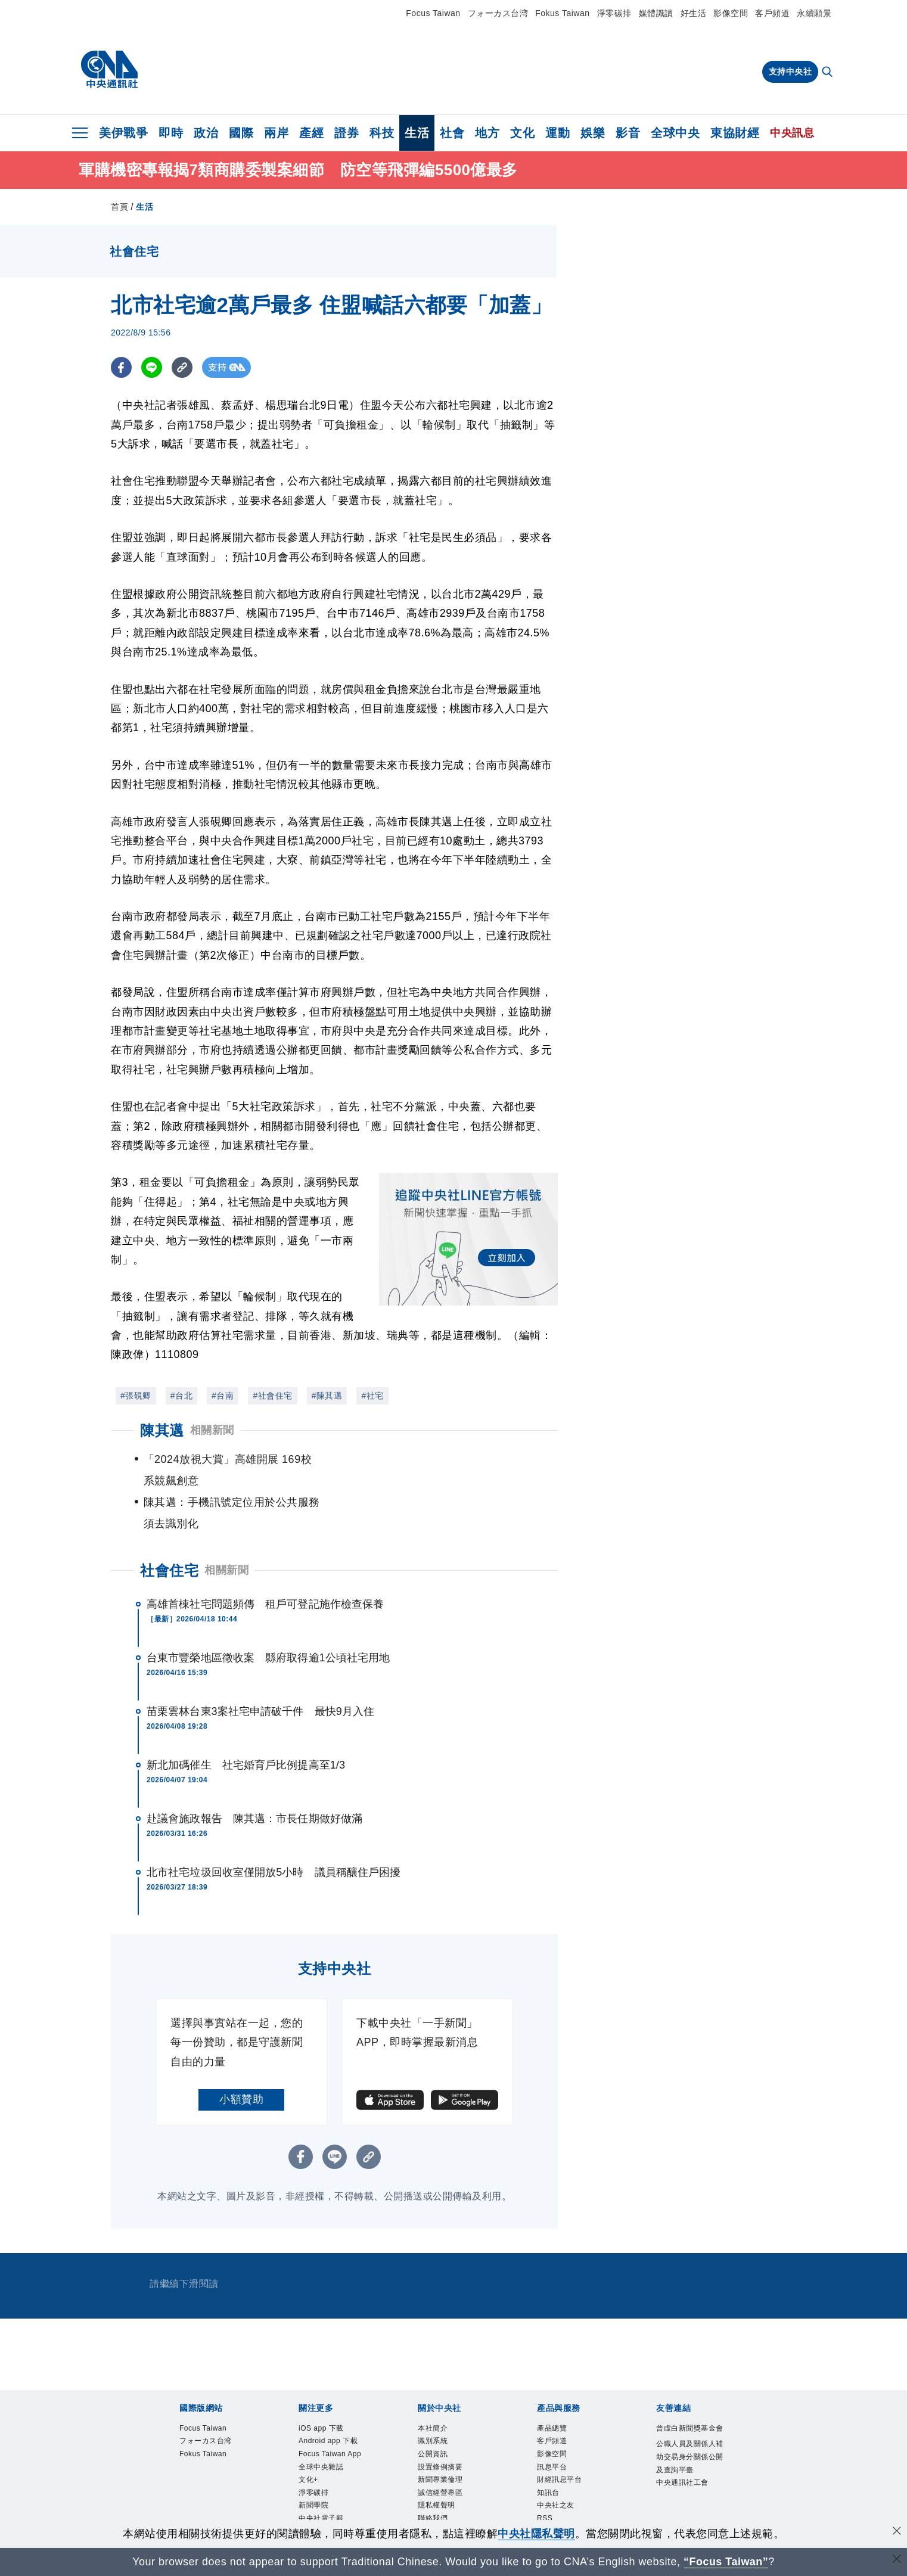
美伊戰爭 (123, 132)
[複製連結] (182, 367)
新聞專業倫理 (447, 2447)
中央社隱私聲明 (536, 2534)
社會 (452, 132)
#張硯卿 (135, 1395)
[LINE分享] (151, 367)
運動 (557, 132)
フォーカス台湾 (498, 13)
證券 (346, 132)
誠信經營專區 (447, 2462)
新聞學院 (318, 2508)
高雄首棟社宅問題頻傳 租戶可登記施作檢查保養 (265, 1561)
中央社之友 (561, 2478)
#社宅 (372, 1395)
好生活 (694, 13)
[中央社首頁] (109, 70)
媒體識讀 (656, 13)
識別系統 (437, 2401)
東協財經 (734, 132)
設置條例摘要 (447, 2432)
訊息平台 (556, 2432)
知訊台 (552, 2462)
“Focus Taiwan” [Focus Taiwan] (726, 2562)
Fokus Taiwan (562, 13)
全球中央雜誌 (328, 2462)
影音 (628, 132)
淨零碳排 (614, 13)
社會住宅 (169, 1528)
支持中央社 (790, 71)
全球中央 (675, 132)
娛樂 (592, 132)
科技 (381, 132)
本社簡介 (437, 2386)
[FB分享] (121, 367)
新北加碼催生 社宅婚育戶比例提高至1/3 (246, 1722)
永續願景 (814, 13)
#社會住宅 (272, 1395)
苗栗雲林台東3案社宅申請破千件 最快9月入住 (260, 1668)
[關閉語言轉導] (897, 2560)
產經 (311, 132)
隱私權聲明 (442, 2478)
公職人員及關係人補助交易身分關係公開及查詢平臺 (690, 2441)
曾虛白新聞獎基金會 (690, 2394)
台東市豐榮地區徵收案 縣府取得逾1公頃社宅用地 (268, 1615)
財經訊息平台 (566, 2447)
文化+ (311, 2478)
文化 (522, 132)
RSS (547, 2493)
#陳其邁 (327, 1395)
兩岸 (276, 132)
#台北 (181, 1395)
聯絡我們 (437, 2493)
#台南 (223, 1395)
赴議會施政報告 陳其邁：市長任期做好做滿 (254, 1776)
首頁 (119, 207)
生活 (417, 132)
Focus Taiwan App (330, 2440)
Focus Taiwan (433, 13)
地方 (487, 132)
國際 (241, 132)
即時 (171, 132)
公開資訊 (437, 2417)
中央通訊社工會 (690, 2479)
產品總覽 (556, 2386)
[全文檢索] (828, 72)
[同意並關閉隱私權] (897, 2532)
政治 (206, 132)
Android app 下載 (332, 2409)
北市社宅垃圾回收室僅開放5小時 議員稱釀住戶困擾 (273, 1829)
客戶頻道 (772, 13)
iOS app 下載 (328, 2386)
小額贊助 (241, 2056)
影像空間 (730, 13)
